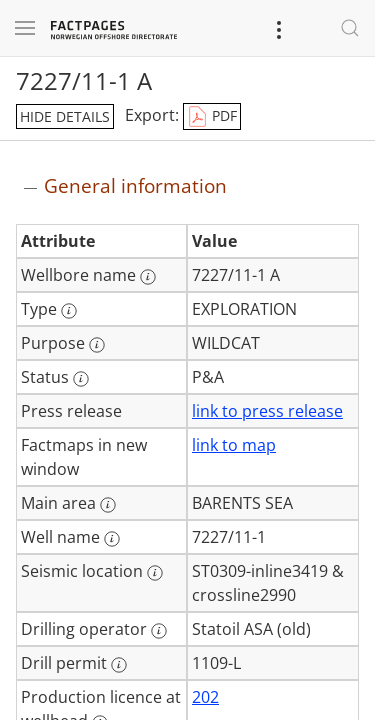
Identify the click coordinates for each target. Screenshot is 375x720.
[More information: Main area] (108, 505)
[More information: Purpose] (97, 345)
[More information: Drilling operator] (159, 631)
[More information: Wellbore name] (148, 277)
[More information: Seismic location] (155, 573)
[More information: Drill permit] (119, 665)
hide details (65, 116)
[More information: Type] (69, 311)
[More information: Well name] (112, 539)
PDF (212, 117)
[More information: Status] (81, 379)
